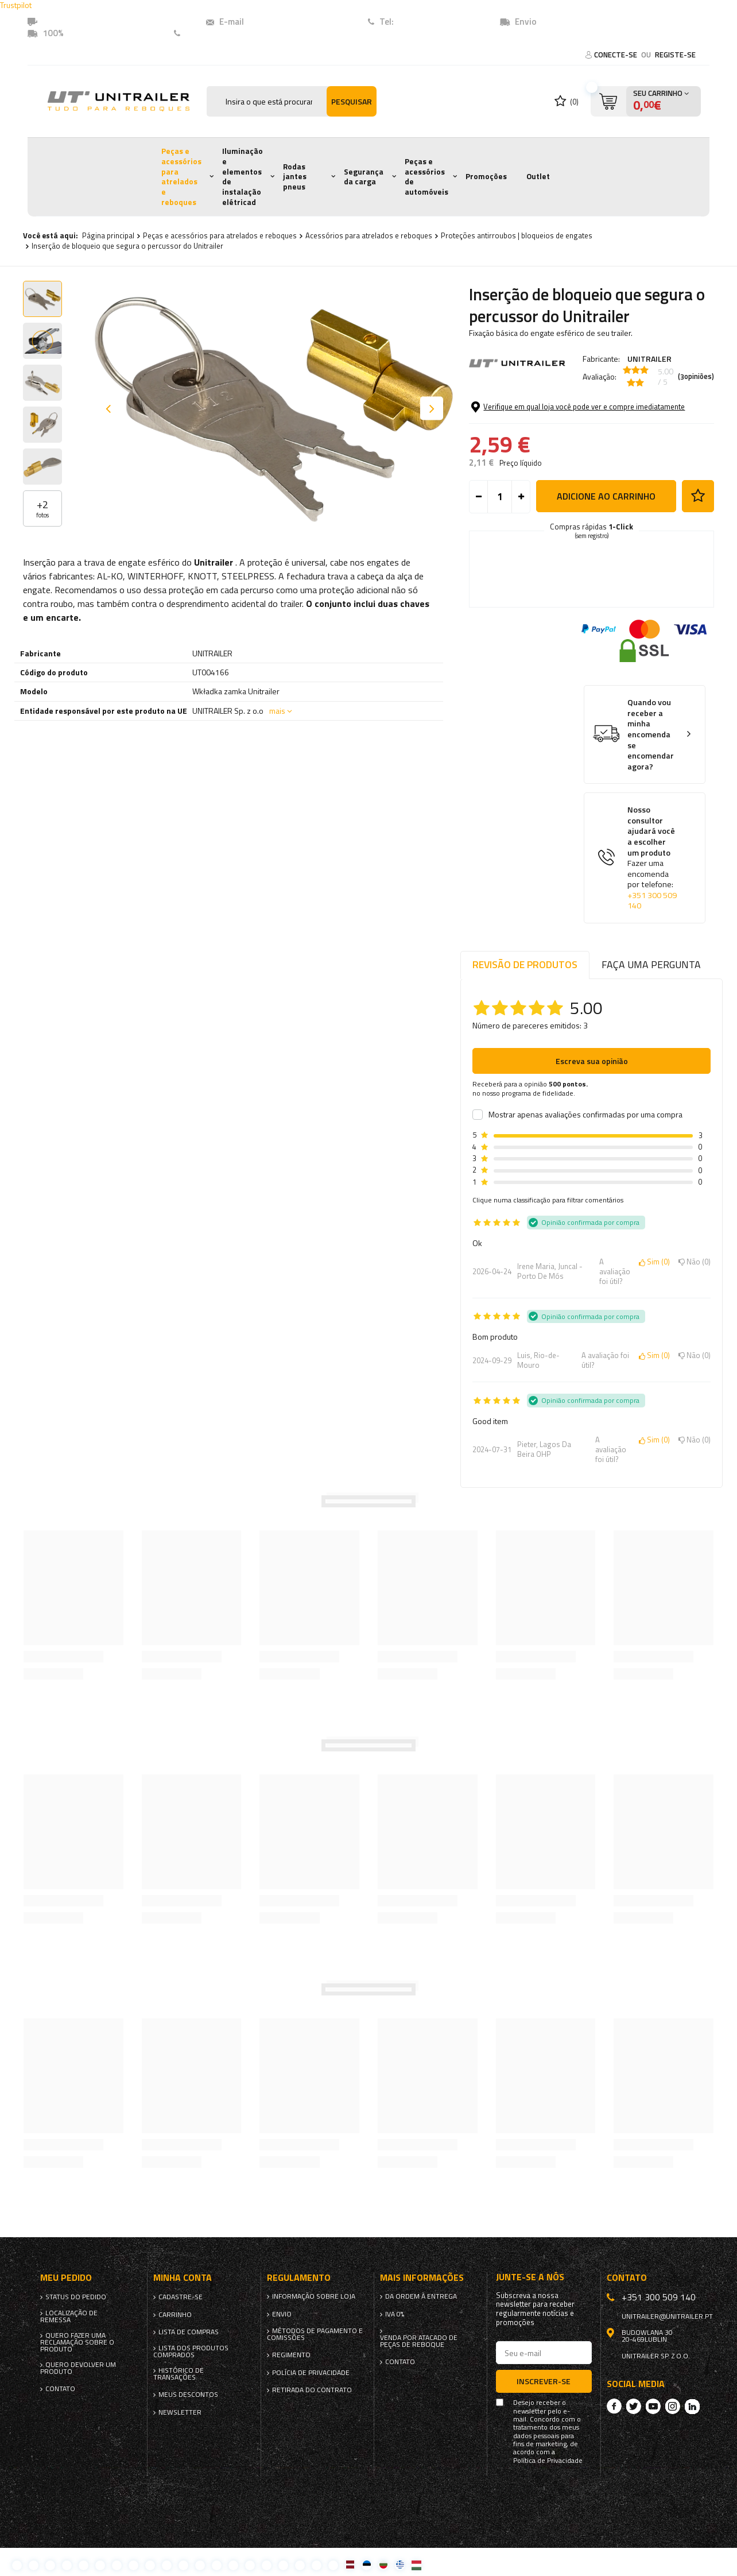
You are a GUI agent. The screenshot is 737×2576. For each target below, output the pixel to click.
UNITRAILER (649, 359)
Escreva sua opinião (592, 1061)
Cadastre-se (180, 2296)
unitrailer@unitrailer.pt (292, 21)
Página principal (108, 235)
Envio (282, 2314)
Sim (654, 1262)
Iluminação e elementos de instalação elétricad (242, 176)
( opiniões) (696, 377)
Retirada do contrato (312, 2390)
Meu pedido (66, 2278)
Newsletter (179, 2412)
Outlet (538, 176)
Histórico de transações (178, 2374)
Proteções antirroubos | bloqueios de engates (516, 235)
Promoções (486, 176)
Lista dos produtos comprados (190, 2351)
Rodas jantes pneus (295, 176)
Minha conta (182, 2278)
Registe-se (675, 54)
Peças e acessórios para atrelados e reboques (181, 176)
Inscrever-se (544, 2381)
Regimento (291, 2354)
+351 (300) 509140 (433, 21)
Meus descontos (188, 2394)
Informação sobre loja (313, 2296)
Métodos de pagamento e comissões (315, 2334)
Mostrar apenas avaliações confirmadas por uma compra (585, 1114)
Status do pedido (75, 2296)
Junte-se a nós (530, 2277)
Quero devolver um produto (78, 2368)
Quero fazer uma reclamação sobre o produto (77, 2342)
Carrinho (175, 2314)
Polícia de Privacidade (311, 2372)
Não (694, 1262)
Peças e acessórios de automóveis (426, 177)
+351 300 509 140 (652, 900)
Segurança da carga (363, 177)
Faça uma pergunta (651, 964)
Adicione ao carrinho (606, 496)
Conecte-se (616, 54)
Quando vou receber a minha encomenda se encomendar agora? (650, 734)
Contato (202, 33)
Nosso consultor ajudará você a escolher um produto (653, 857)
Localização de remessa (69, 2316)
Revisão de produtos (524, 964)
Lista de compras (188, 2332)
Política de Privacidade (548, 2461)
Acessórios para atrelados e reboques (368, 235)
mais (277, 711)
